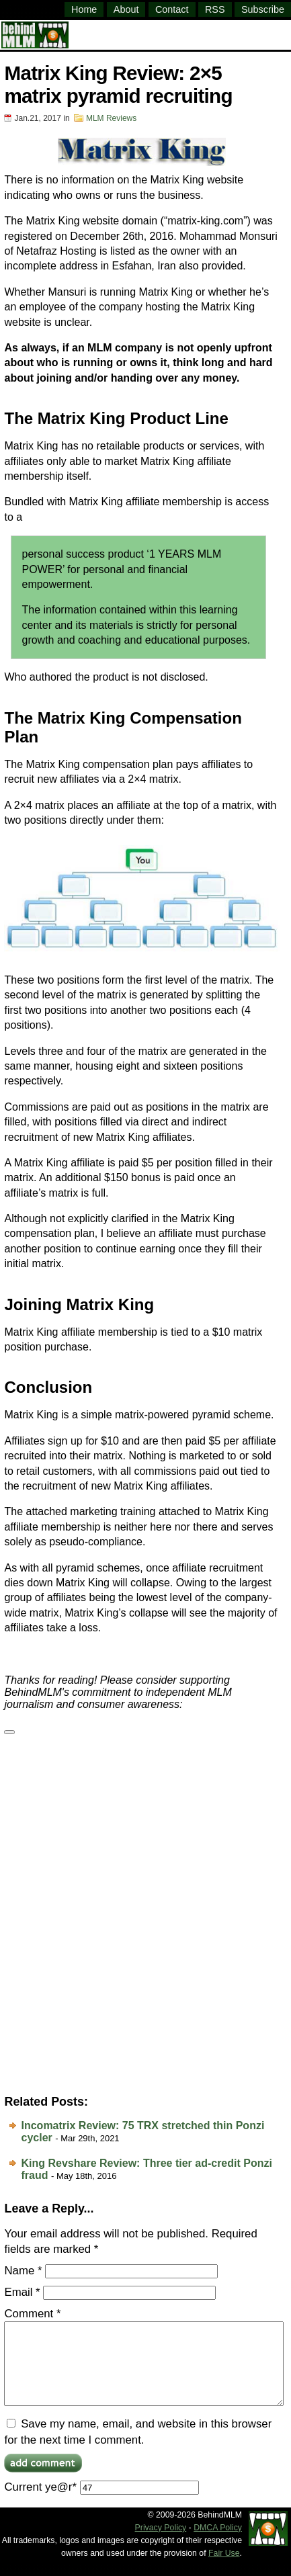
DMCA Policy (218, 2543)
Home (84, 9)
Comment (32, 2313)
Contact (172, 9)
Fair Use (224, 2569)
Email (22, 2292)
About (126, 9)
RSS (215, 9)
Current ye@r (101, 2503)
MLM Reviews (111, 118)
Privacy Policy (161, 2543)
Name (23, 2270)
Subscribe (262, 9)
